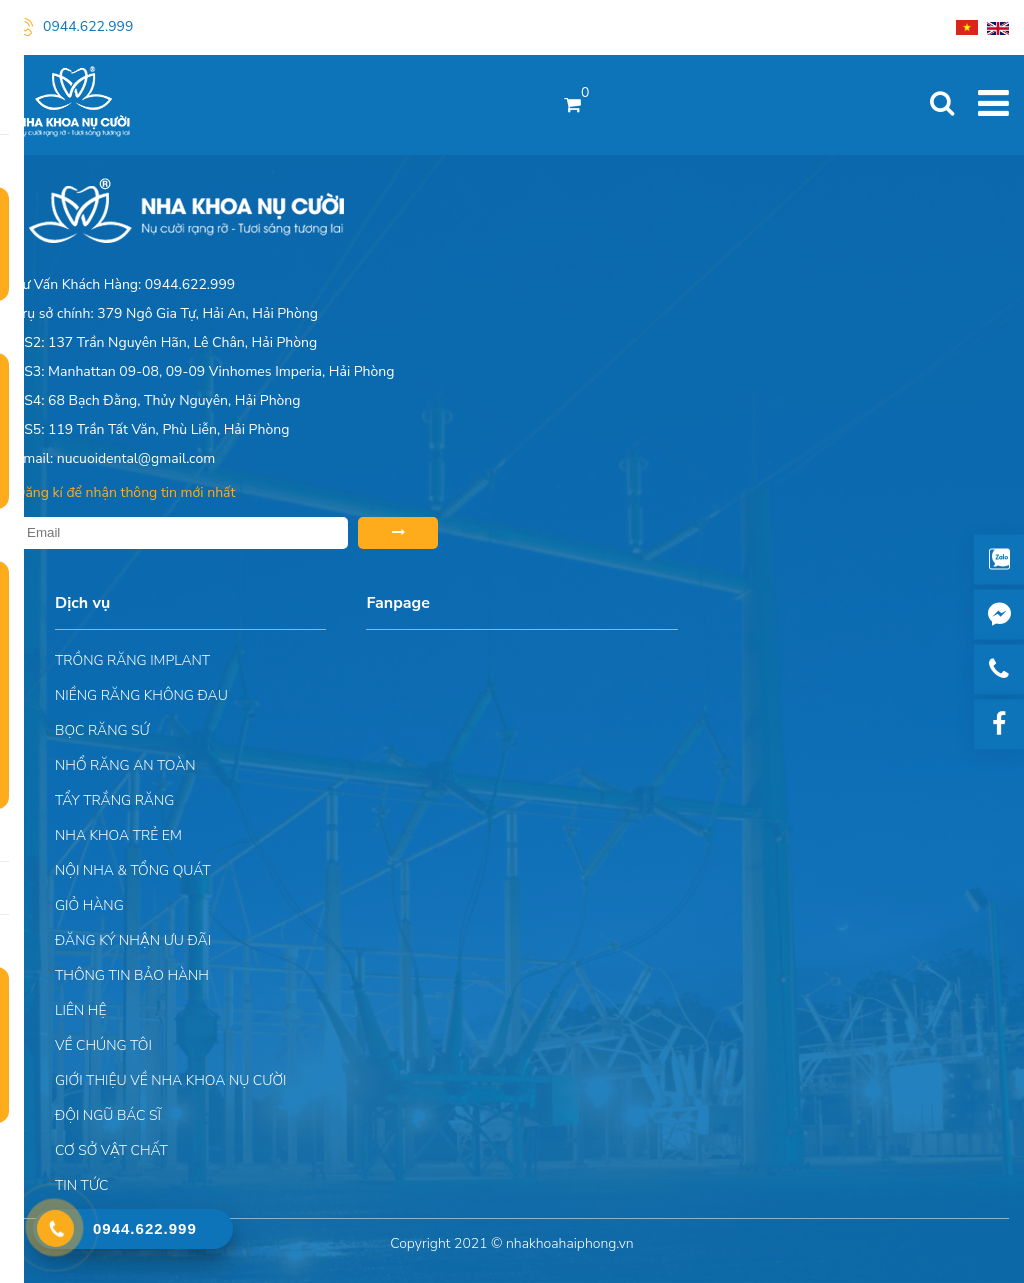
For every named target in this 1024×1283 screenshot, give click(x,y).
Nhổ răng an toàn (125, 765)
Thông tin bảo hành (132, 975)
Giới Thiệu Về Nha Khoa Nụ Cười (170, 1080)
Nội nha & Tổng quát (133, 870)
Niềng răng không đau (141, 695)
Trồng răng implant (132, 660)
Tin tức (81, 1185)
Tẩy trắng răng (114, 800)
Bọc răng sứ (102, 730)
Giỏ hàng (89, 905)
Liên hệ (80, 1010)
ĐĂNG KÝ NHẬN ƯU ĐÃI (133, 940)
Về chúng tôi (103, 1045)
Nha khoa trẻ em (118, 835)
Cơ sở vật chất (111, 1150)
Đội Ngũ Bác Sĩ (108, 1115)
